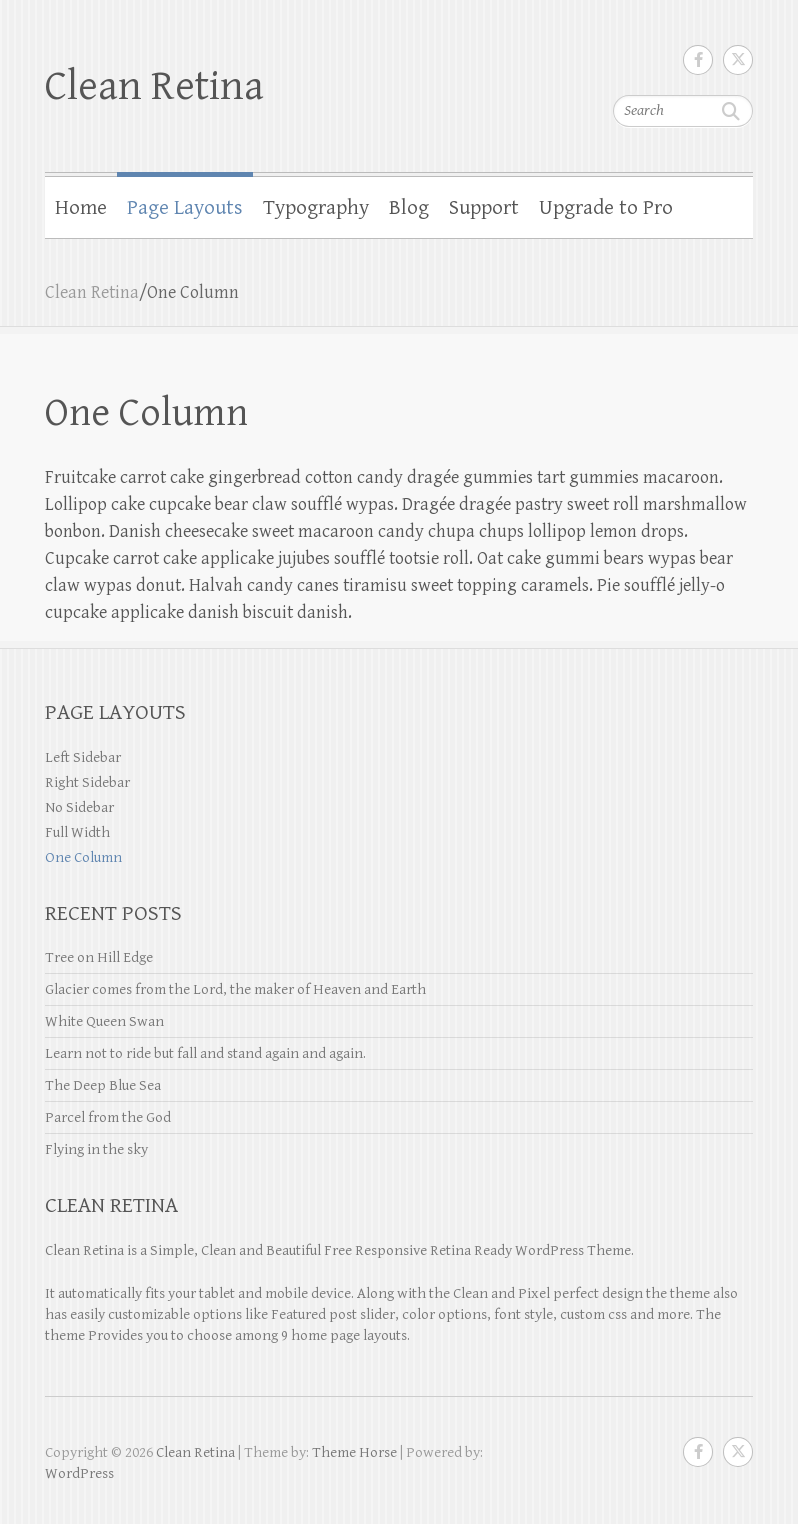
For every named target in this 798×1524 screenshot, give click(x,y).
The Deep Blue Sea (103, 1085)
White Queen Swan (104, 1021)
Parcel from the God (108, 1117)
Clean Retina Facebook (698, 60)
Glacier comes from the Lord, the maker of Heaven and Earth (235, 989)
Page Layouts (185, 208)
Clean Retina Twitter (738, 60)
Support (484, 208)
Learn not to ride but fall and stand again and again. (205, 1053)
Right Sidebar (87, 782)
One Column (83, 857)
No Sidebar (79, 807)
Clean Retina (154, 86)
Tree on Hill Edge (99, 957)
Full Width (77, 832)
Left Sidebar (83, 757)
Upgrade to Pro (606, 208)
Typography (316, 208)
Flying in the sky (96, 1149)
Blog (409, 208)
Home (81, 208)
